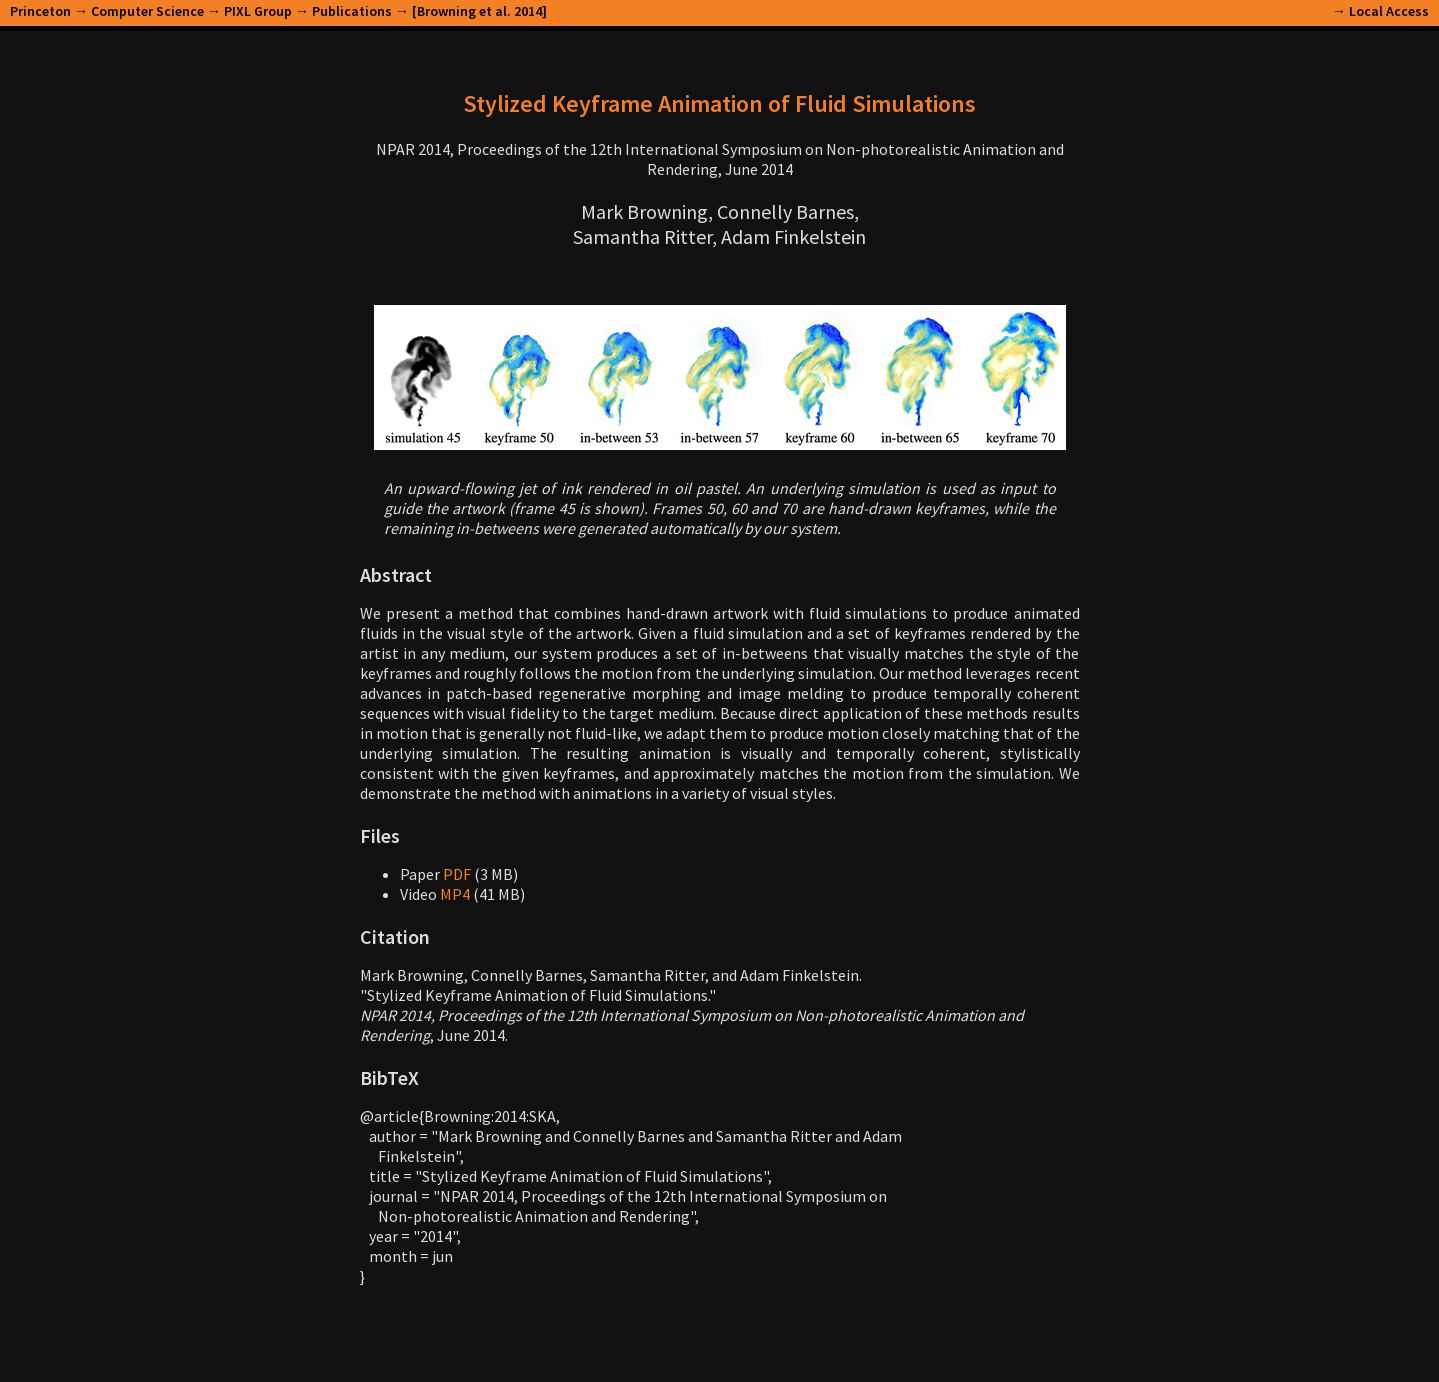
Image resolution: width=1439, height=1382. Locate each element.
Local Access (1389, 11)
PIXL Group (258, 11)
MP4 (455, 894)
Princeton (40, 11)
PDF (457, 874)
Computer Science (147, 11)
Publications (352, 11)
